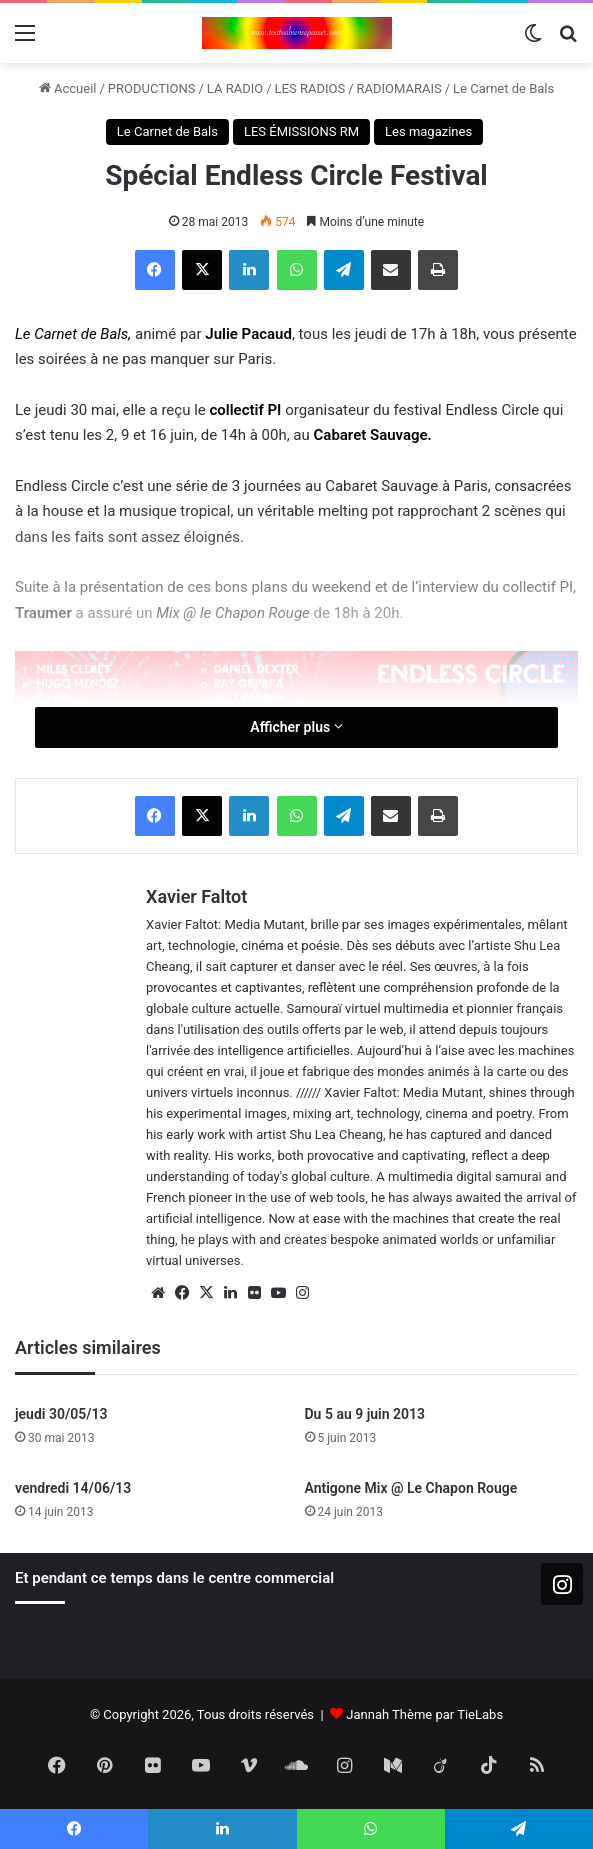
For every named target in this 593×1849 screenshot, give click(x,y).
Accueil (68, 88)
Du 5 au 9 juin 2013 (365, 1414)
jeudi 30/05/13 (61, 1414)
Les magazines (428, 131)
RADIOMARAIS (399, 88)
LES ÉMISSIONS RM (301, 131)
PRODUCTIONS (152, 88)
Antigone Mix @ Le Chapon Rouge (411, 1488)
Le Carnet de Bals (503, 88)
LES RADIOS (310, 88)
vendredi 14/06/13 (73, 1488)
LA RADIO (235, 88)
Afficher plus (296, 727)
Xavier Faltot (196, 896)
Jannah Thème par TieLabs (424, 1714)
